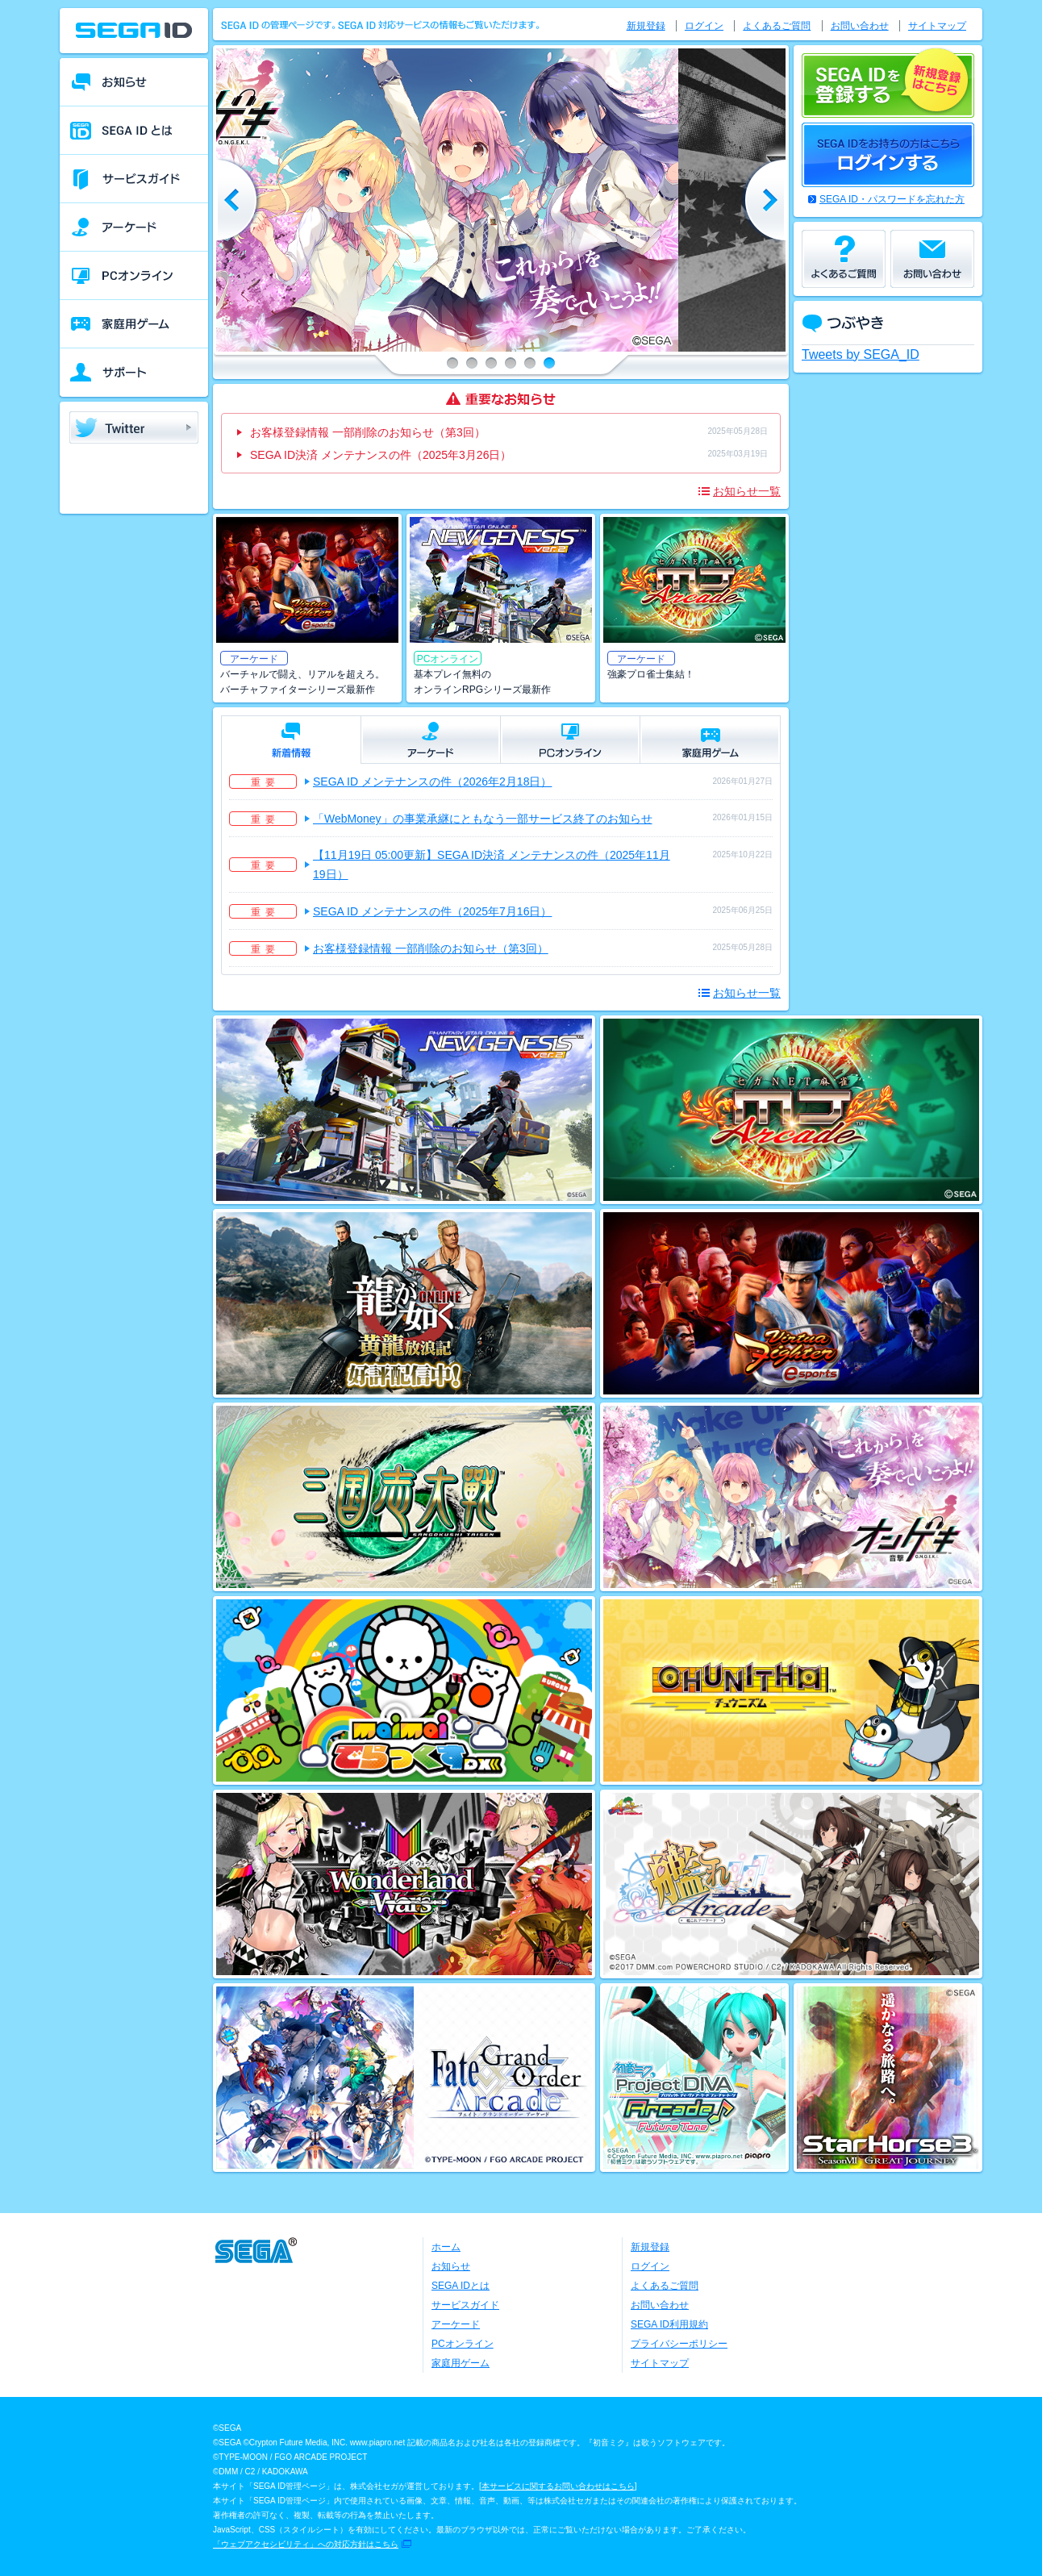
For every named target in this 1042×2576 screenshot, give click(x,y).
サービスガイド (465, 2305)
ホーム (446, 2247)
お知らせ (450, 2266)
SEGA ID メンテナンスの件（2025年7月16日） (432, 911)
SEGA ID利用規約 (669, 2324)
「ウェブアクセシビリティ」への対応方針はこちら (305, 2544)
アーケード (455, 2324)
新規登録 (646, 25)
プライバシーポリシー (679, 2343)
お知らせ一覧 (747, 491)
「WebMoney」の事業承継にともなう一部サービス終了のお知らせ (482, 818)
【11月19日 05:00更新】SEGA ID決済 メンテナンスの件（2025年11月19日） (491, 864)
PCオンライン (462, 2343)
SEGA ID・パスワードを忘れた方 (892, 199)
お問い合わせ (860, 25)
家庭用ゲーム (460, 2363)
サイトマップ (937, 25)
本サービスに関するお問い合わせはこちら (558, 2486)
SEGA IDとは (460, 2285)
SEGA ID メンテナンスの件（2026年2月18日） (432, 781)
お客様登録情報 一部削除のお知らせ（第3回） (368, 432)
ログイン (704, 25)
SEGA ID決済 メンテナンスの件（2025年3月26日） (380, 454)
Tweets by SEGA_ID (860, 354)
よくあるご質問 (777, 25)
